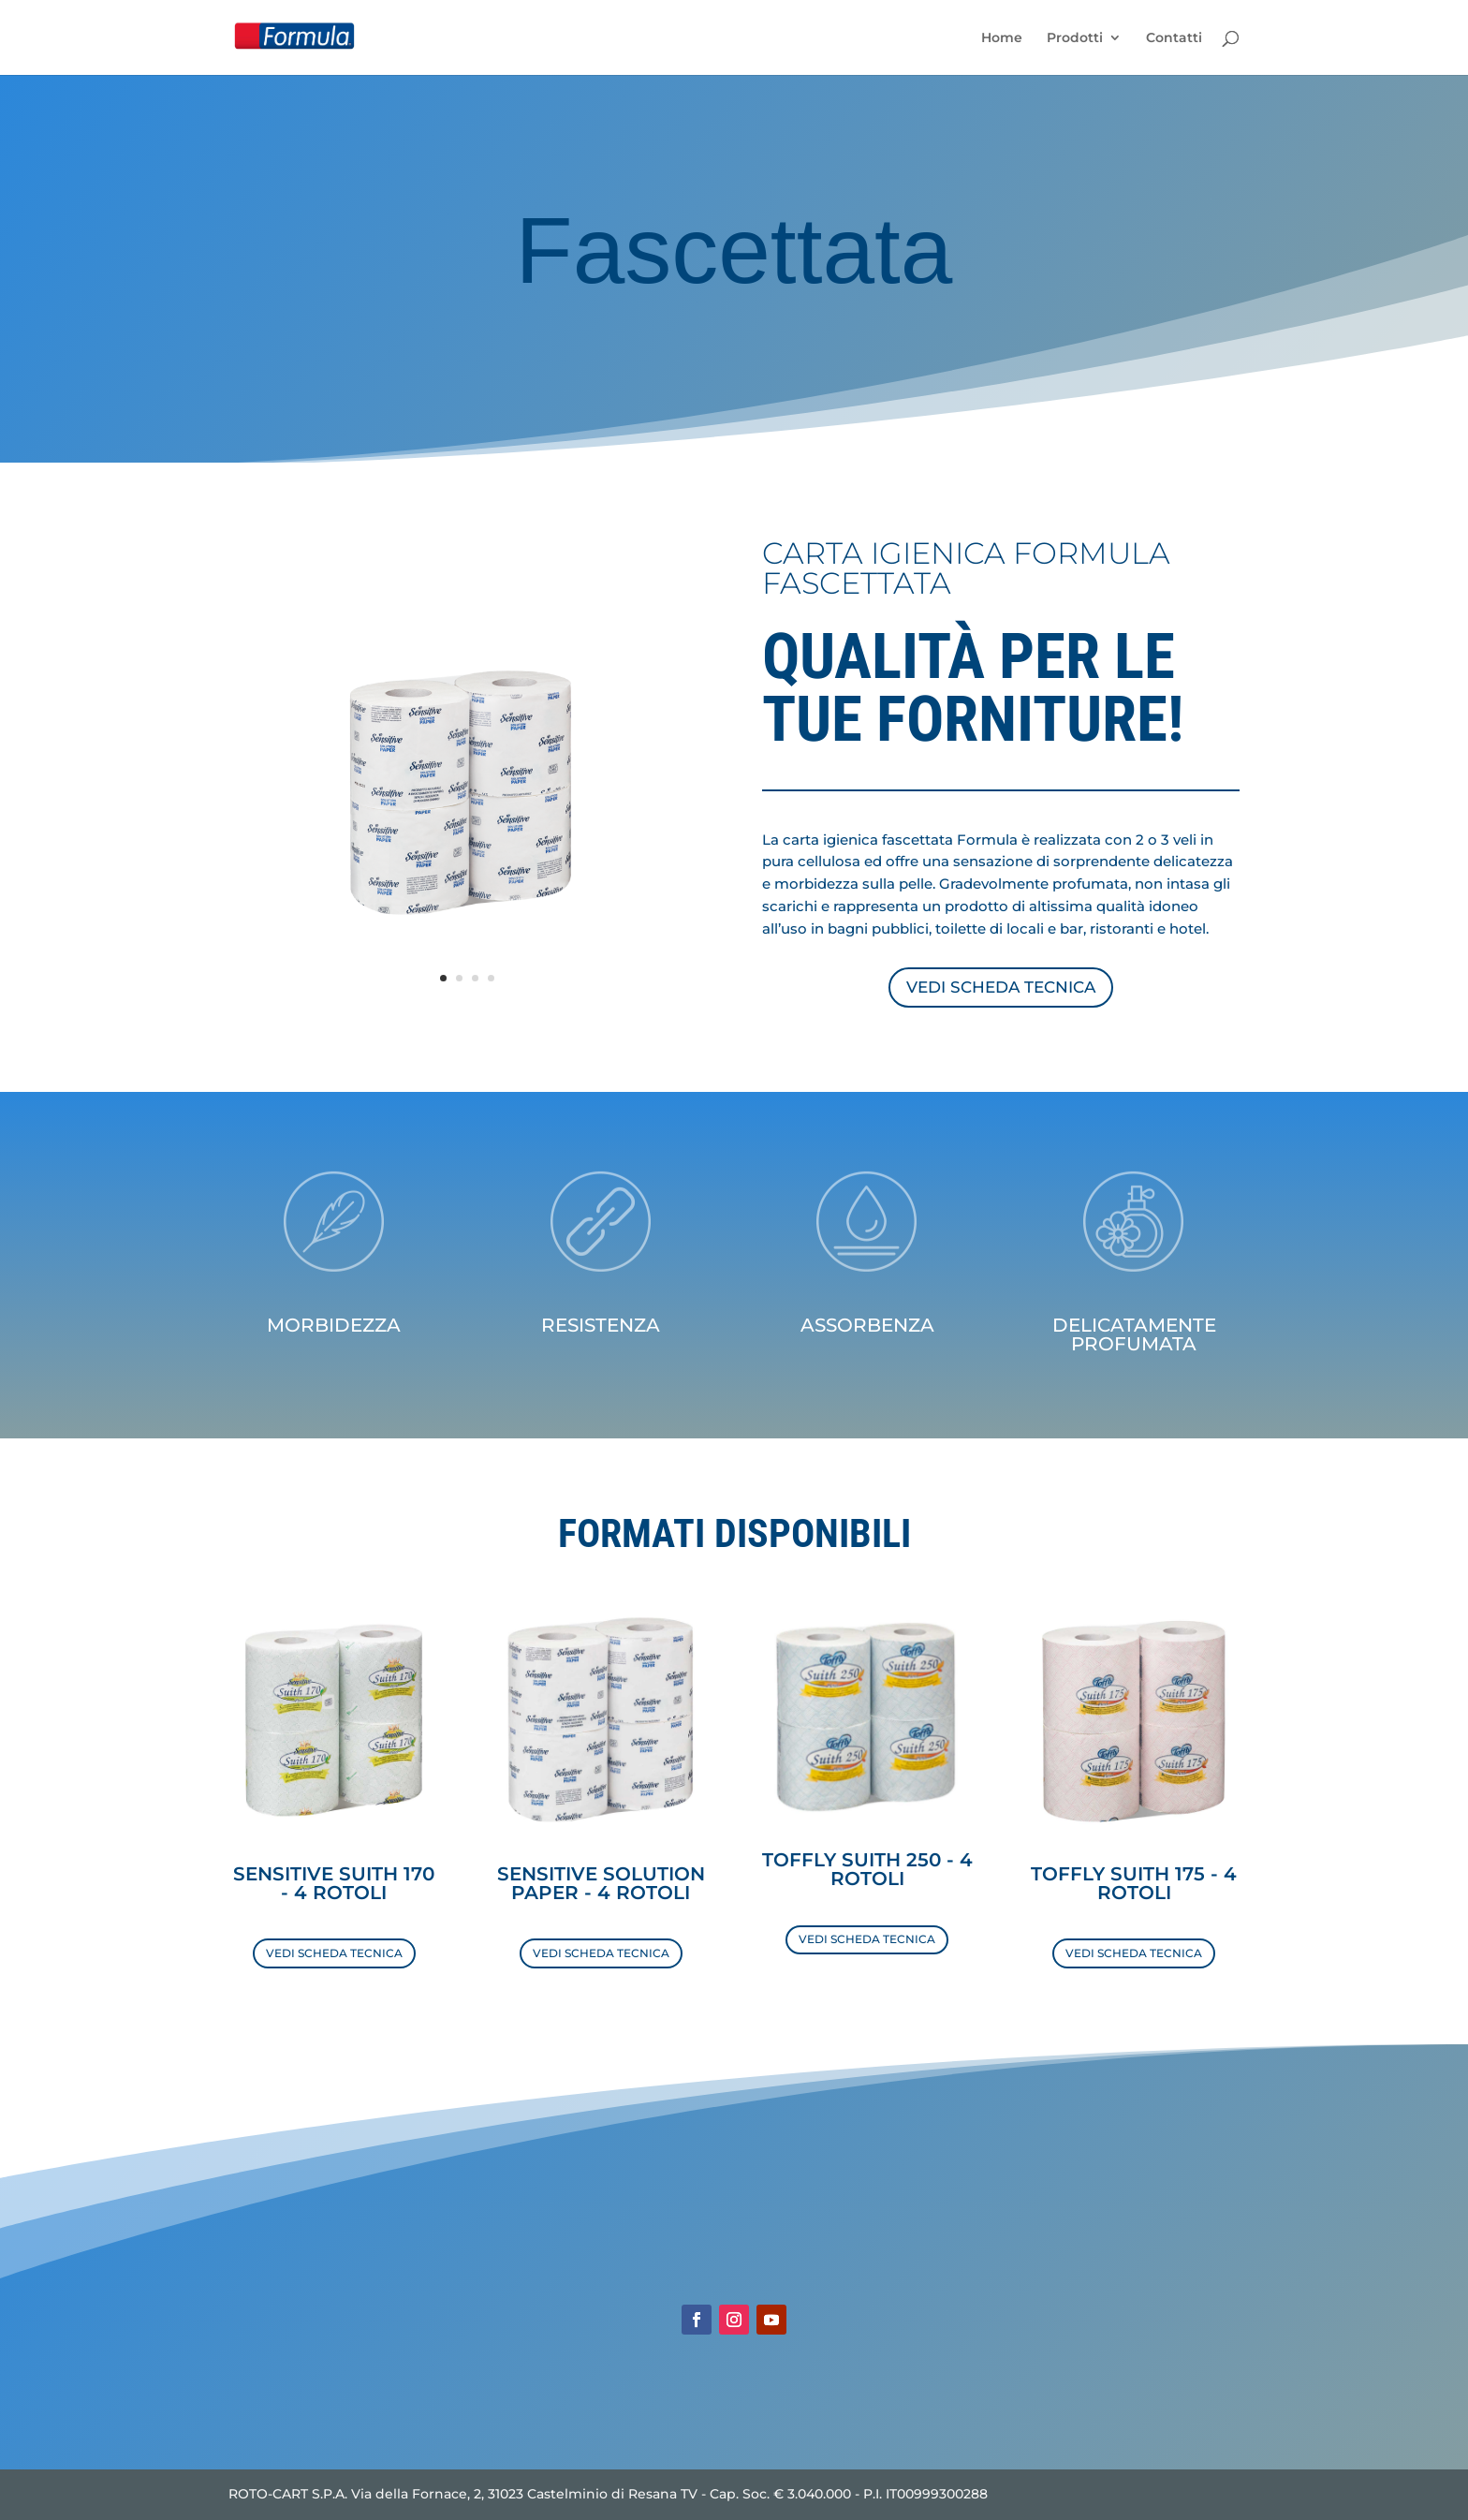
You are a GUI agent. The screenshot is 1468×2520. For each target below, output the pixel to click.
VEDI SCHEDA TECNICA (1000, 987)
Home (1001, 38)
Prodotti (1075, 38)
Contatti (1174, 38)
